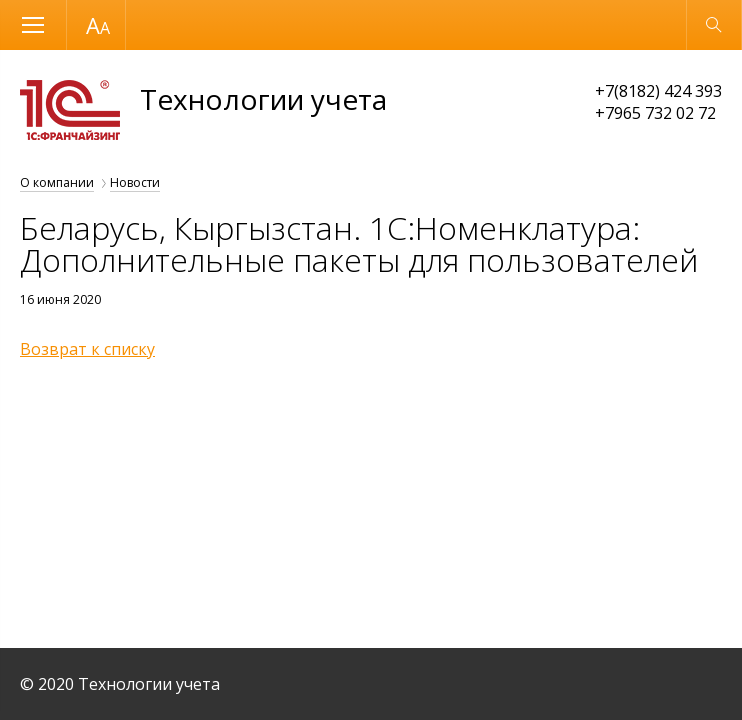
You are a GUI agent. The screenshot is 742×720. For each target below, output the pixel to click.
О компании (57, 182)
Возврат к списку (87, 349)
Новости (135, 182)
